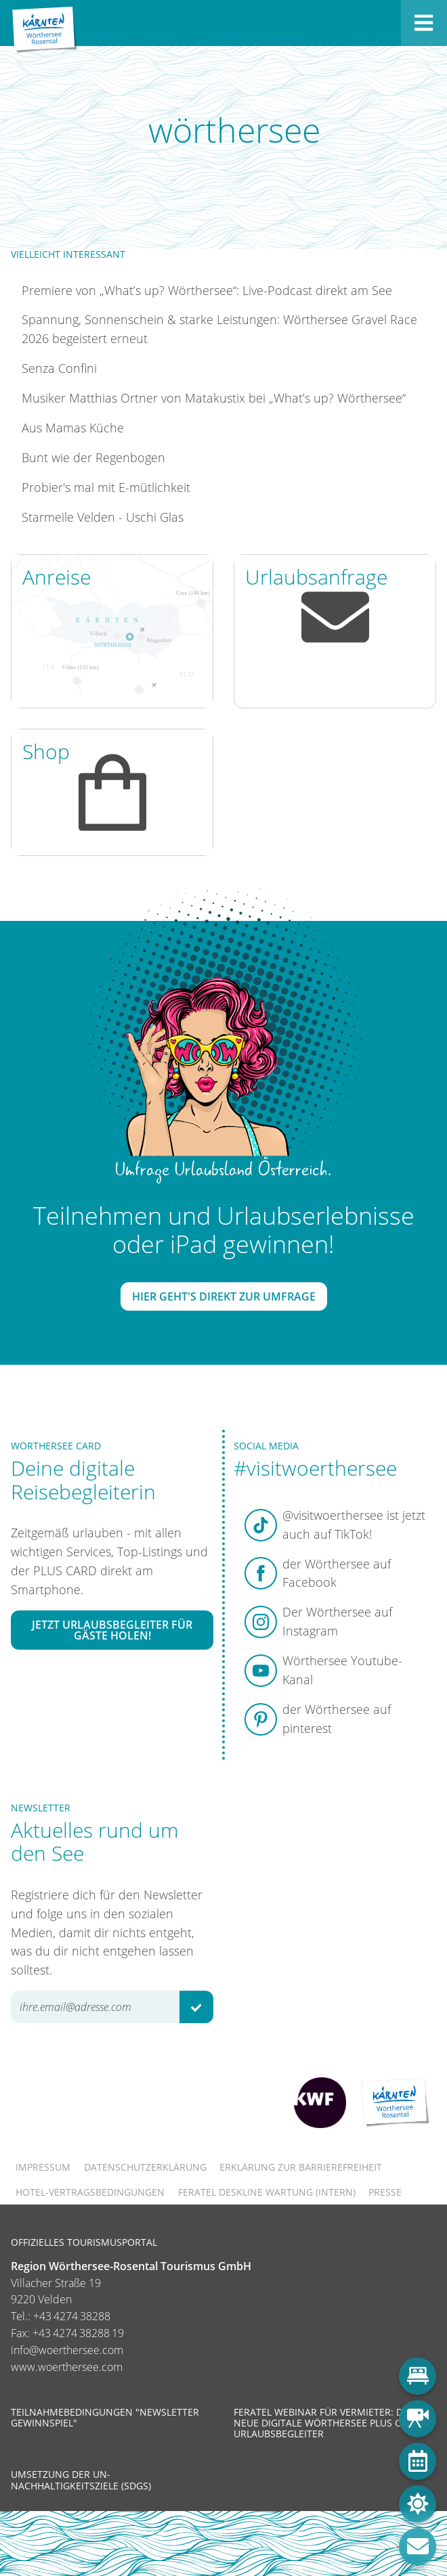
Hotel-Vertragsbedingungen (90, 2192)
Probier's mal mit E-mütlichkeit (106, 487)
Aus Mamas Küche (73, 428)
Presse (385, 2192)
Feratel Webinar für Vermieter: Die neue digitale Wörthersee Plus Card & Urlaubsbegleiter (331, 2422)
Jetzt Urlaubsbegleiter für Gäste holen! (112, 1630)
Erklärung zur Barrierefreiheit (300, 2167)
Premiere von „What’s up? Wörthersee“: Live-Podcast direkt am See (207, 290)
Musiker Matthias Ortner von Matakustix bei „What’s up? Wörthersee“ (214, 398)
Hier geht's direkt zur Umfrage (224, 1296)
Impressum (43, 2167)
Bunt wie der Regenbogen (93, 457)
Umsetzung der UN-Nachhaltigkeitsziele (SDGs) (81, 2479)
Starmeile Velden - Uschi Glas (103, 517)
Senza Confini (59, 368)
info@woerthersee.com (67, 2350)
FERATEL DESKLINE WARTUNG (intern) (267, 2192)
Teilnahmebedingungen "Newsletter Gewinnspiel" (105, 2417)
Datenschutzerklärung (145, 2167)
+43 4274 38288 (71, 2316)
